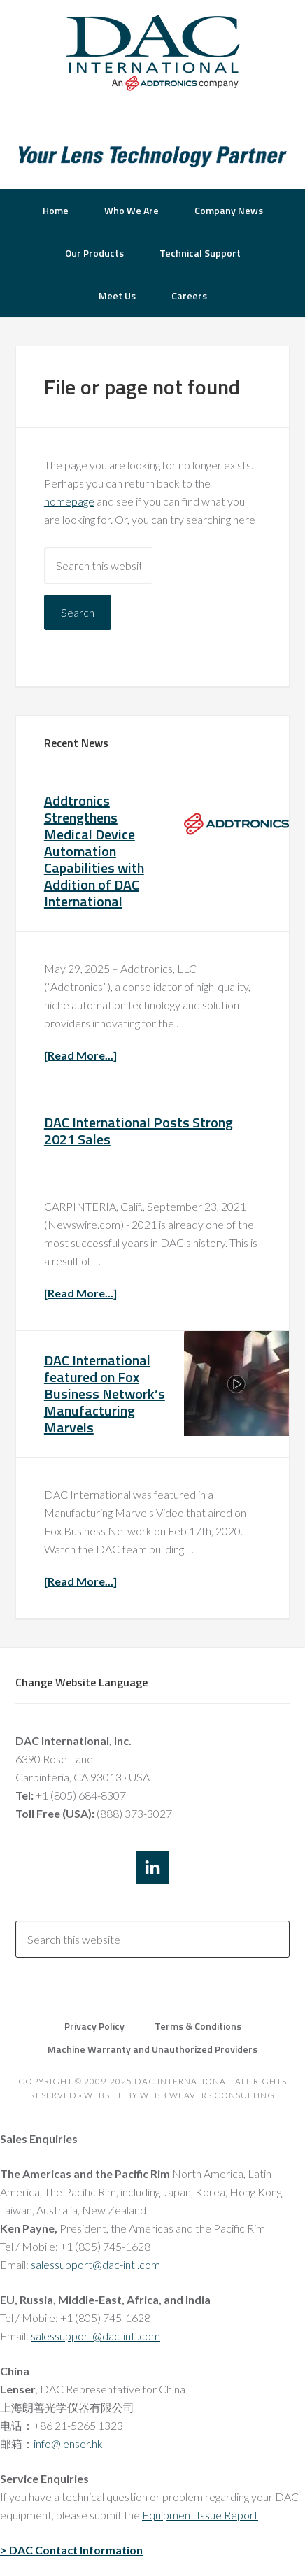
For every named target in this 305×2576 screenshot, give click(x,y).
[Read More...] (80, 1055)
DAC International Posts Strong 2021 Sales (138, 1130)
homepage (69, 501)
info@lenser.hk (68, 2443)
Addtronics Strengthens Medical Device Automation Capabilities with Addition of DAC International (94, 851)
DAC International (152, 52)
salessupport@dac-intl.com (95, 2264)
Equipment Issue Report (200, 2514)
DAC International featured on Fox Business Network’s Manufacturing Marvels (104, 1393)
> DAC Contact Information (71, 2549)
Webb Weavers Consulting (207, 2095)
